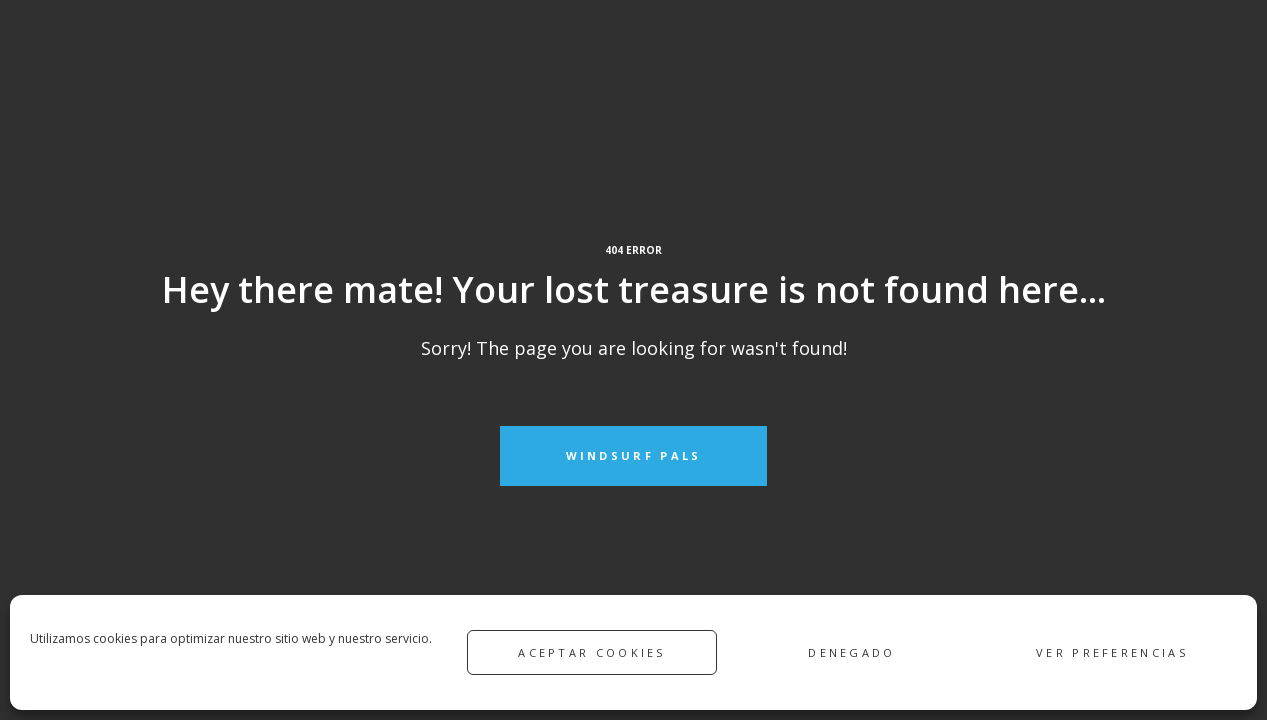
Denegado (851, 652)
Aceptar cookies (592, 652)
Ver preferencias (1112, 652)
